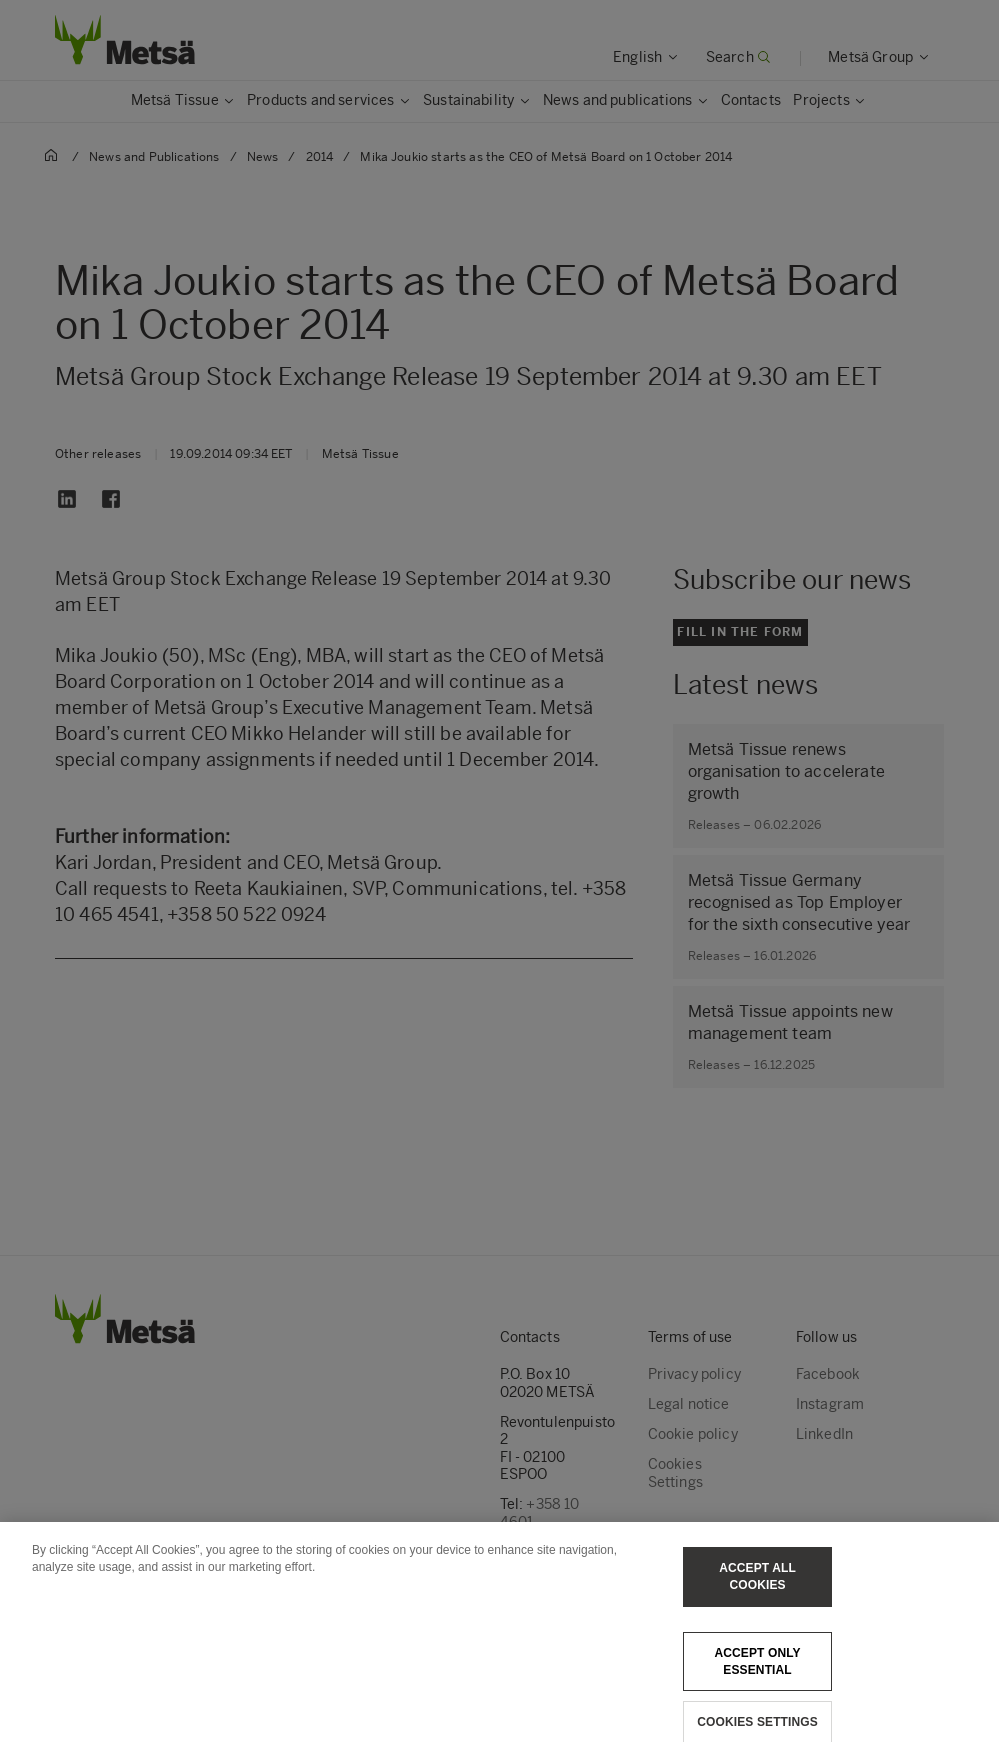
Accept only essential (757, 1673)
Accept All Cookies (757, 1589)
